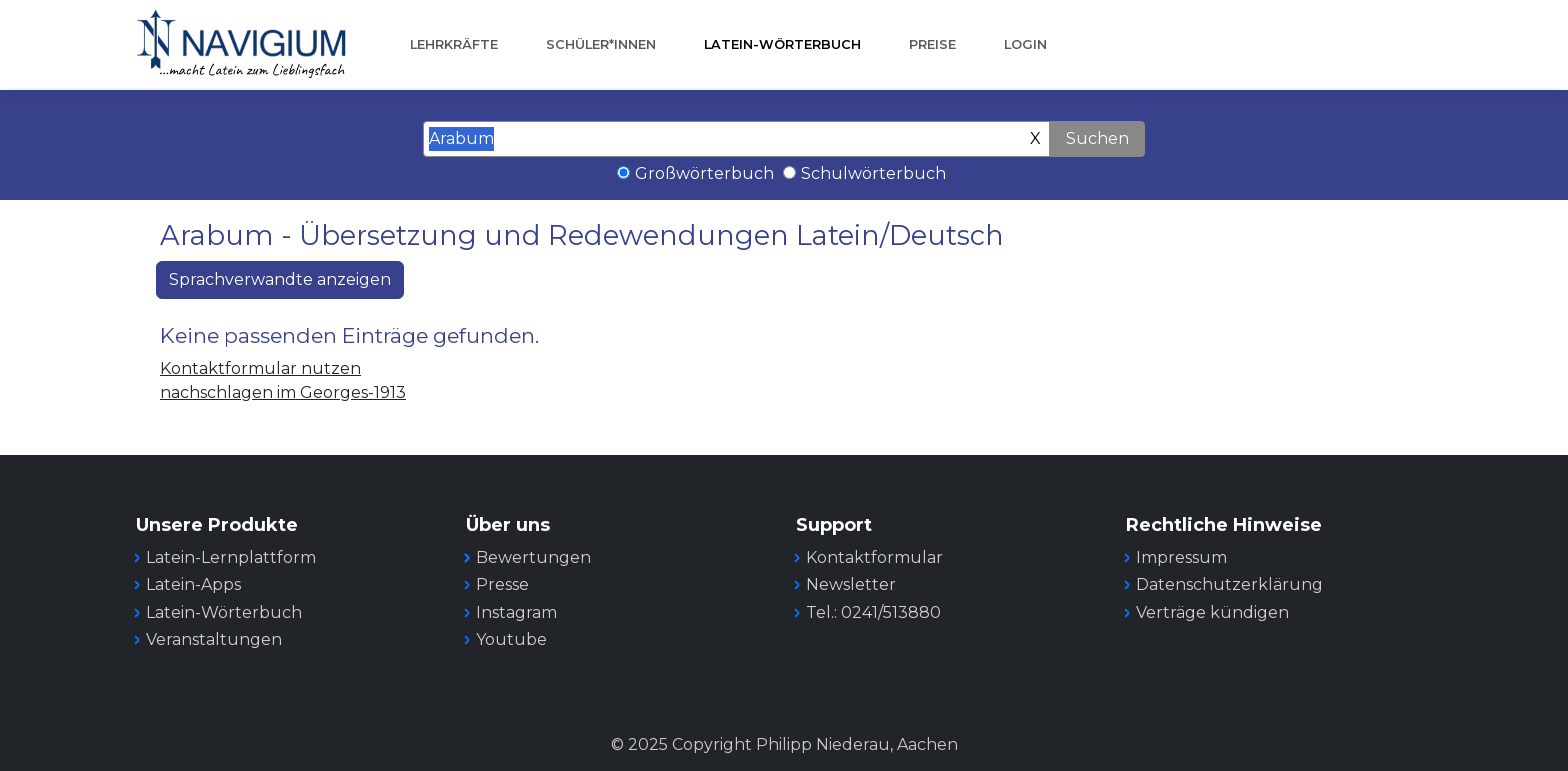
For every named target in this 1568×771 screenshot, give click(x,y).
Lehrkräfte (454, 44)
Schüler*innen (601, 44)
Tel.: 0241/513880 (873, 612)
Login (1025, 44)
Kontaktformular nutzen (260, 368)
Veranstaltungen (214, 639)
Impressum (1181, 557)
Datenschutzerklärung (1229, 584)
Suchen (1097, 138)
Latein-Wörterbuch (782, 44)
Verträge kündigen (1212, 612)
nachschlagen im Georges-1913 (283, 392)
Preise (932, 44)
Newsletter (851, 584)
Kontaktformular (874, 557)
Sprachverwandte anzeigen (280, 279)
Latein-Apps (193, 584)
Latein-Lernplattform (231, 557)
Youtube (511, 639)
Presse (502, 584)
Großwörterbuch (704, 173)
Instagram (516, 612)
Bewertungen (533, 557)
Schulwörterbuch (873, 173)
